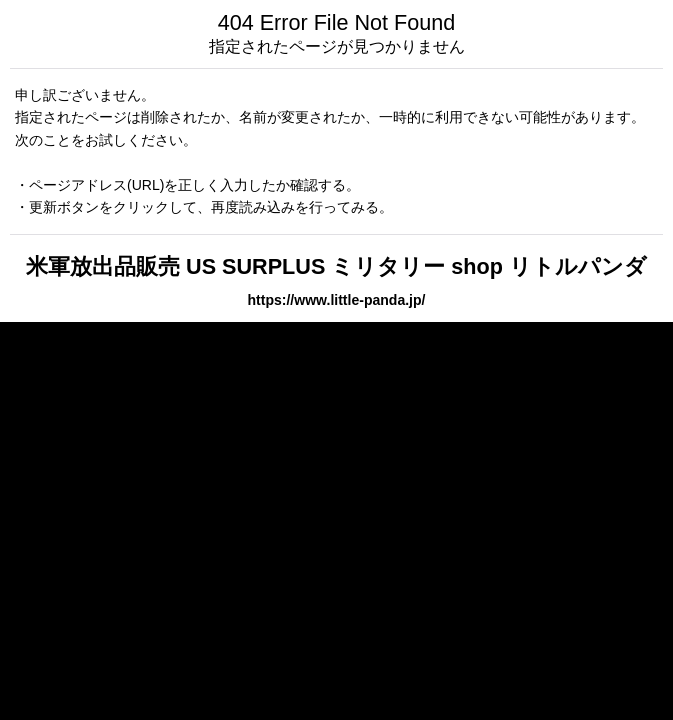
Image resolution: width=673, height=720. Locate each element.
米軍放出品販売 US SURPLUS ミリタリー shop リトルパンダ (336, 266)
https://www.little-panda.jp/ (337, 300)
